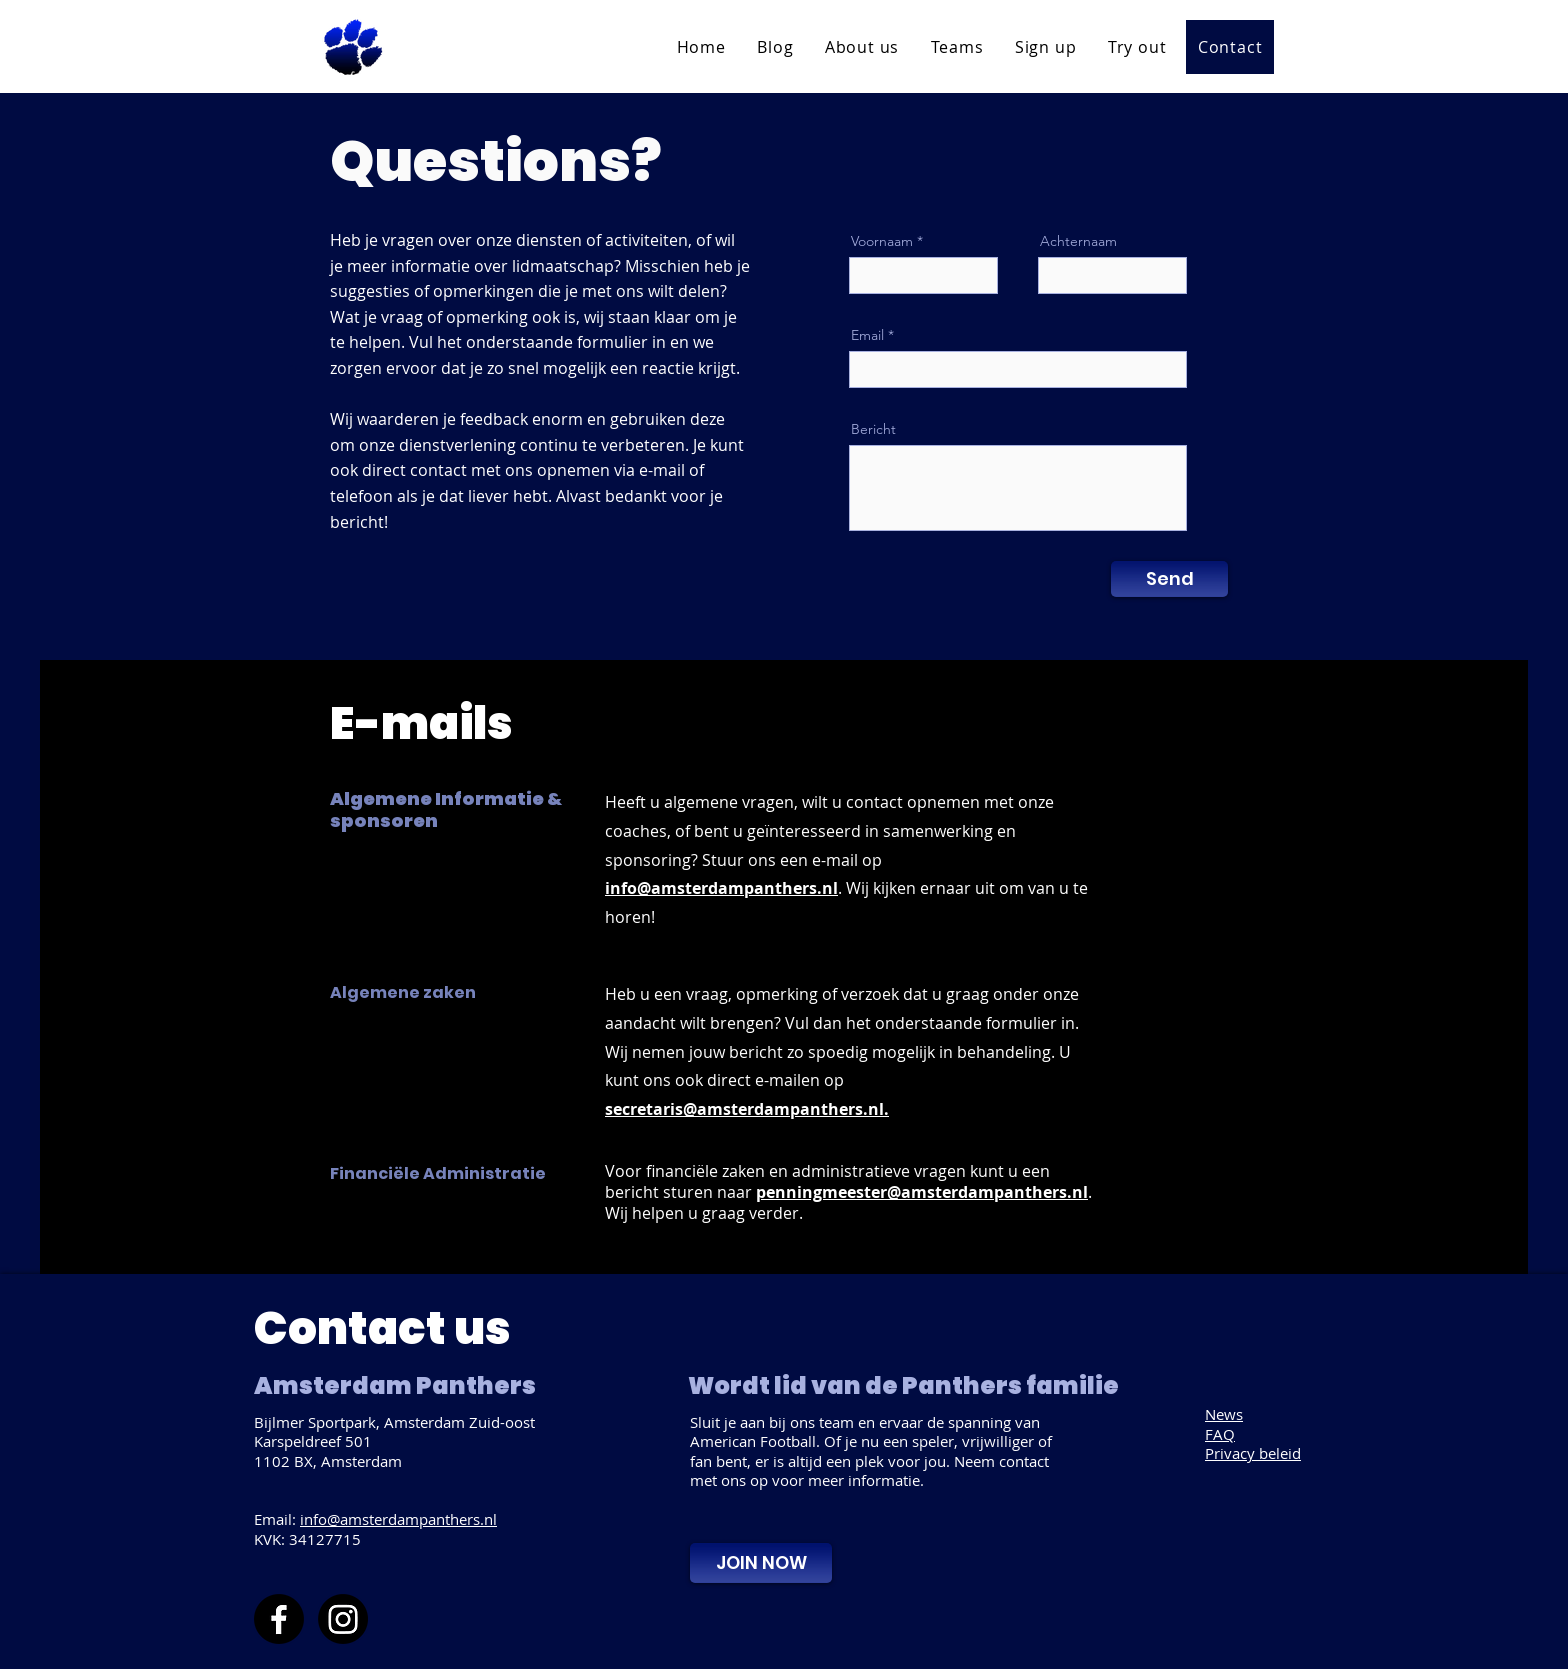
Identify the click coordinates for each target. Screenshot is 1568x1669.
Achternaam (1078, 241)
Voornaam (882, 241)
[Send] (1169, 579)
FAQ (1220, 1434)
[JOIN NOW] (761, 1563)
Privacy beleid (1253, 1453)
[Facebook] (279, 1619)
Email (867, 335)
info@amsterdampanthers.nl (398, 1519)
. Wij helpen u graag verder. (848, 1202)
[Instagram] (343, 1619)
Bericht (873, 429)
